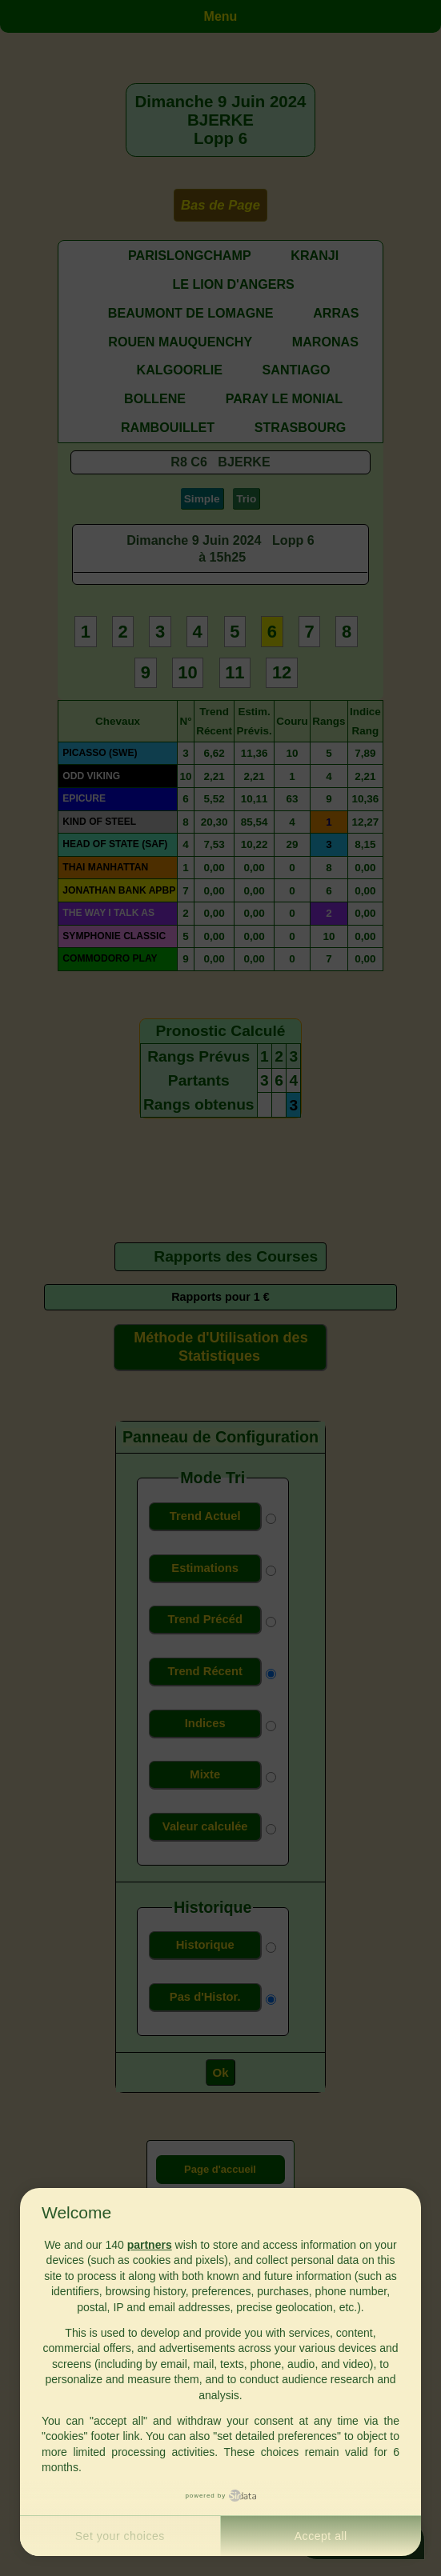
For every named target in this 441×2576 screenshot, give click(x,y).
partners (149, 2244)
